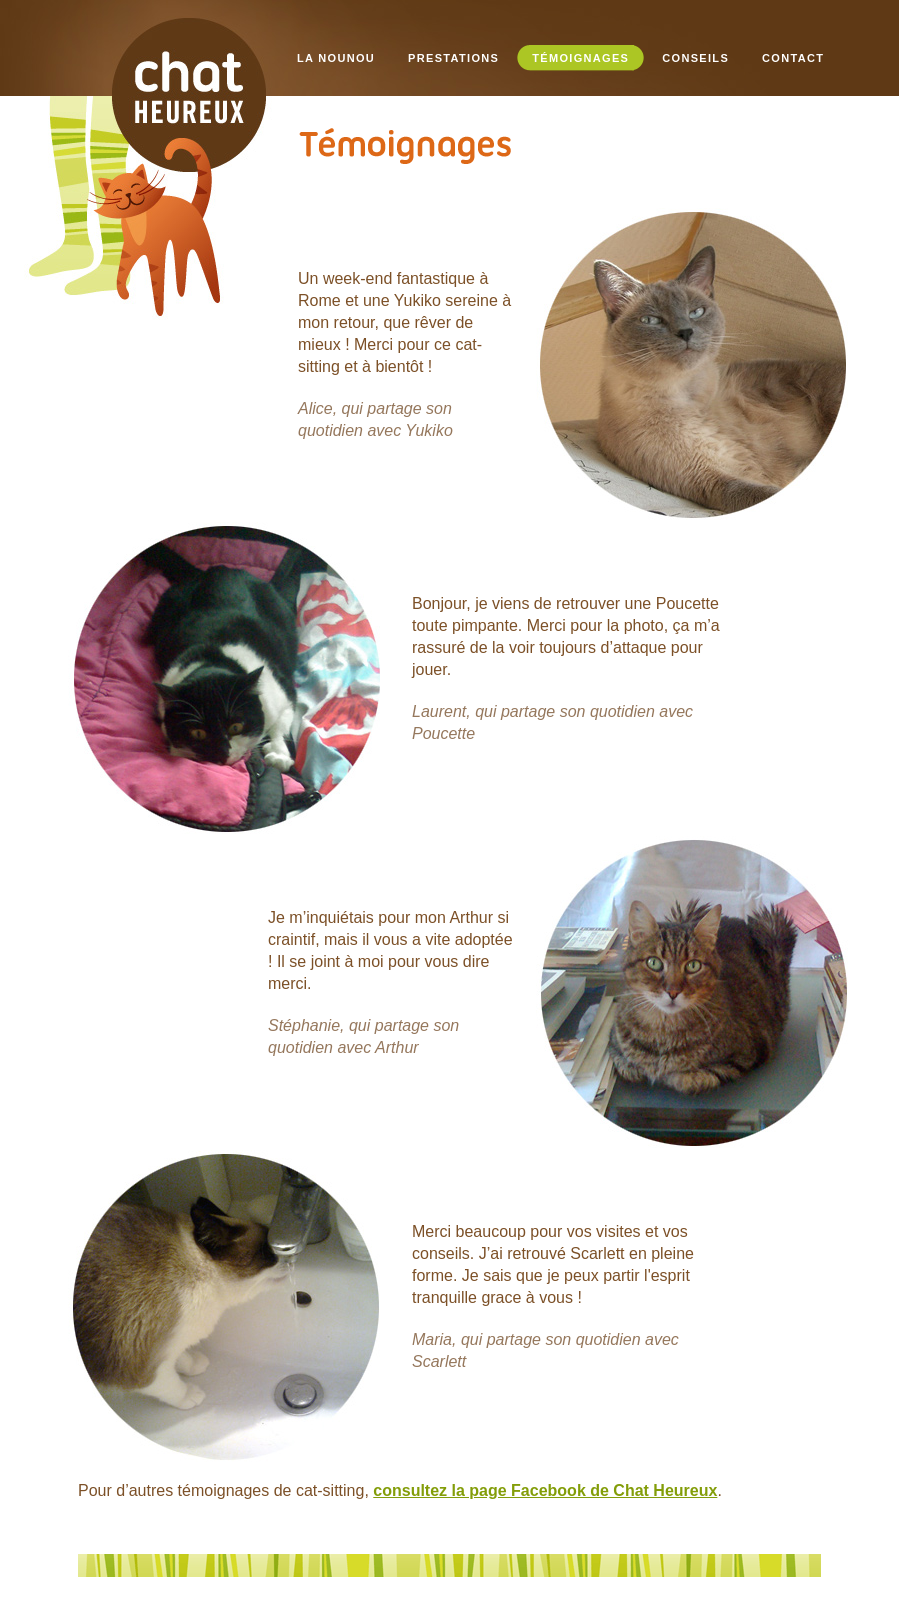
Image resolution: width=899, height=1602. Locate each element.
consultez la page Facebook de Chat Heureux (545, 1490)
